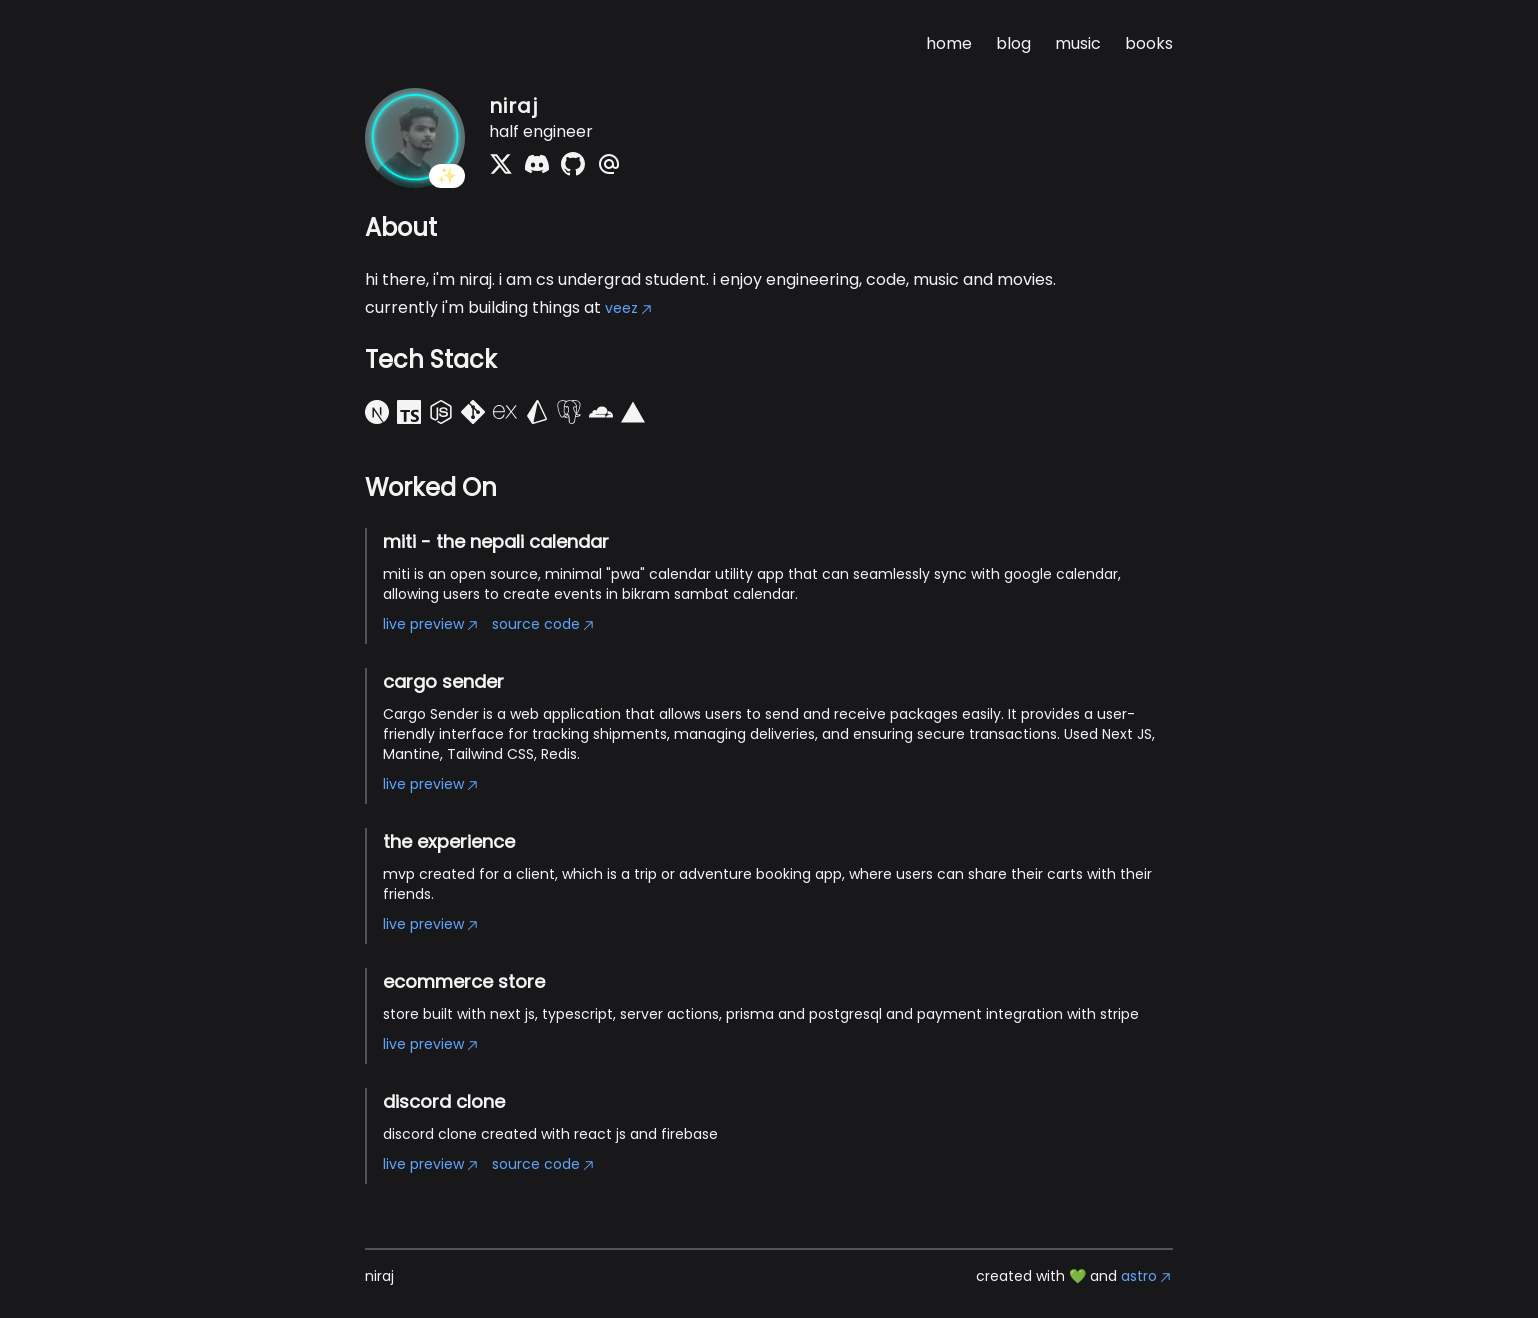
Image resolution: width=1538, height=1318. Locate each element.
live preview (431, 624)
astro (1147, 1276)
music (1078, 43)
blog (1013, 43)
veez (629, 308)
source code (544, 624)
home (949, 43)
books (1149, 43)
